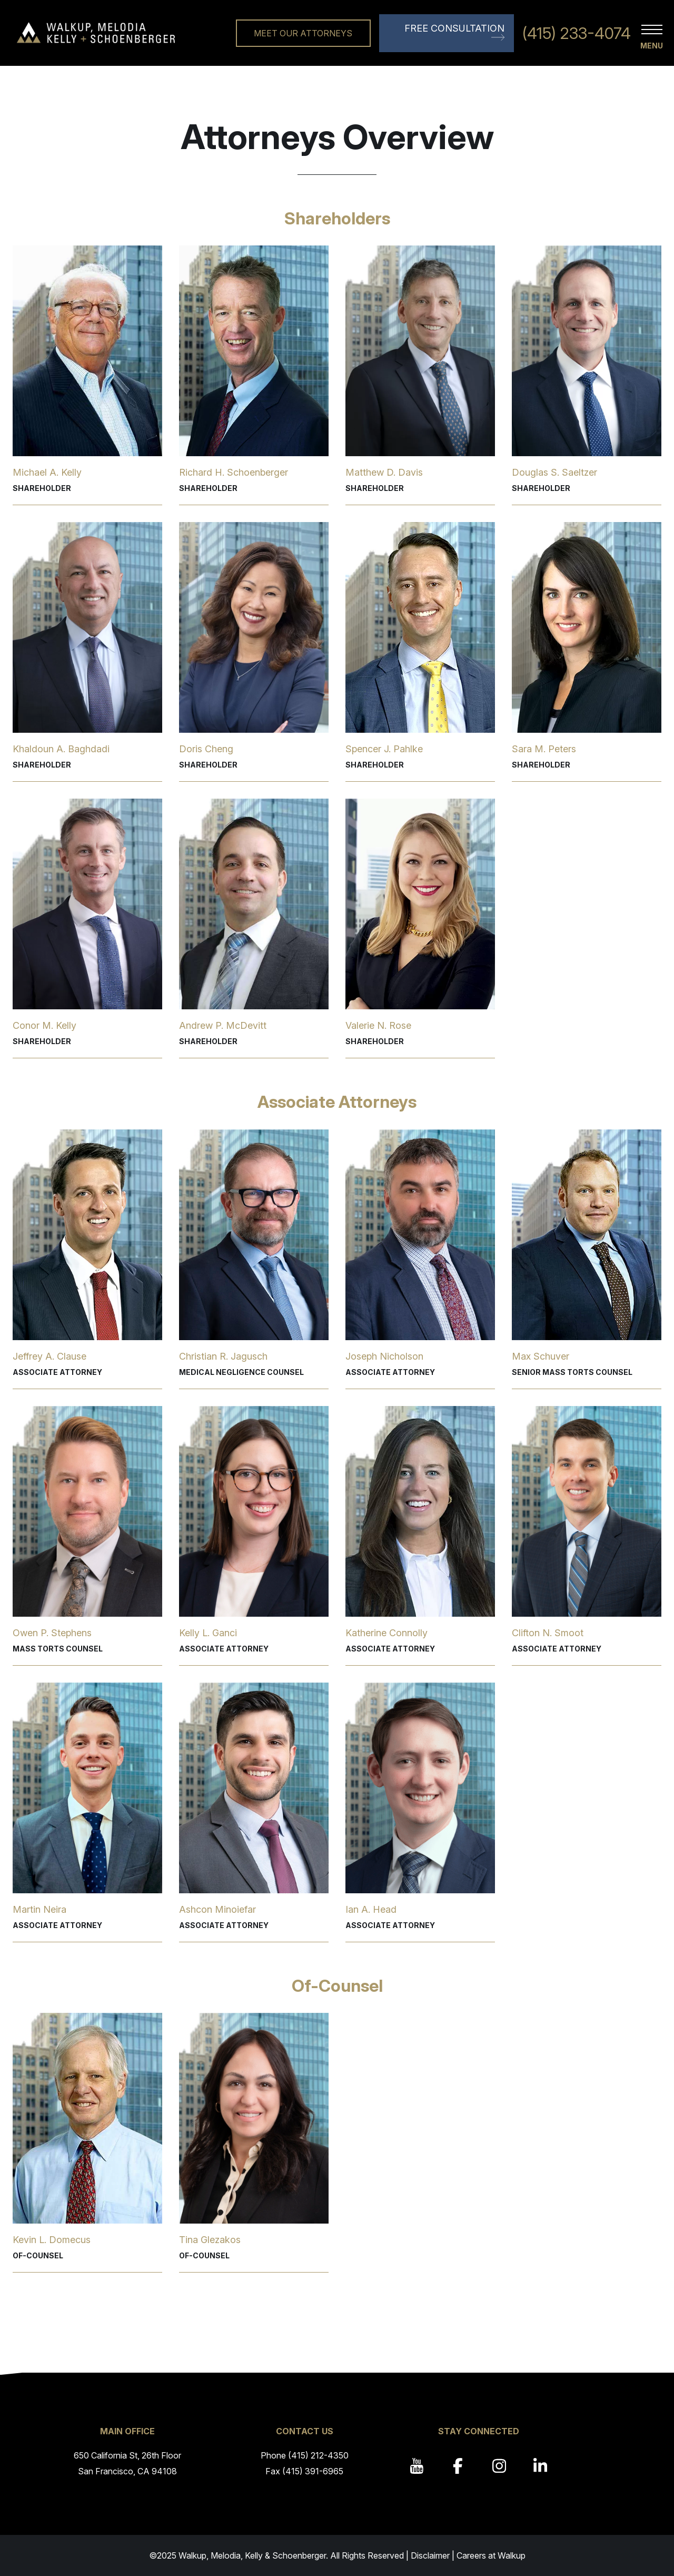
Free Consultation (454, 28)
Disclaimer (430, 2555)
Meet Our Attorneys (303, 33)
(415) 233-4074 (576, 33)
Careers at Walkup (491, 2555)
